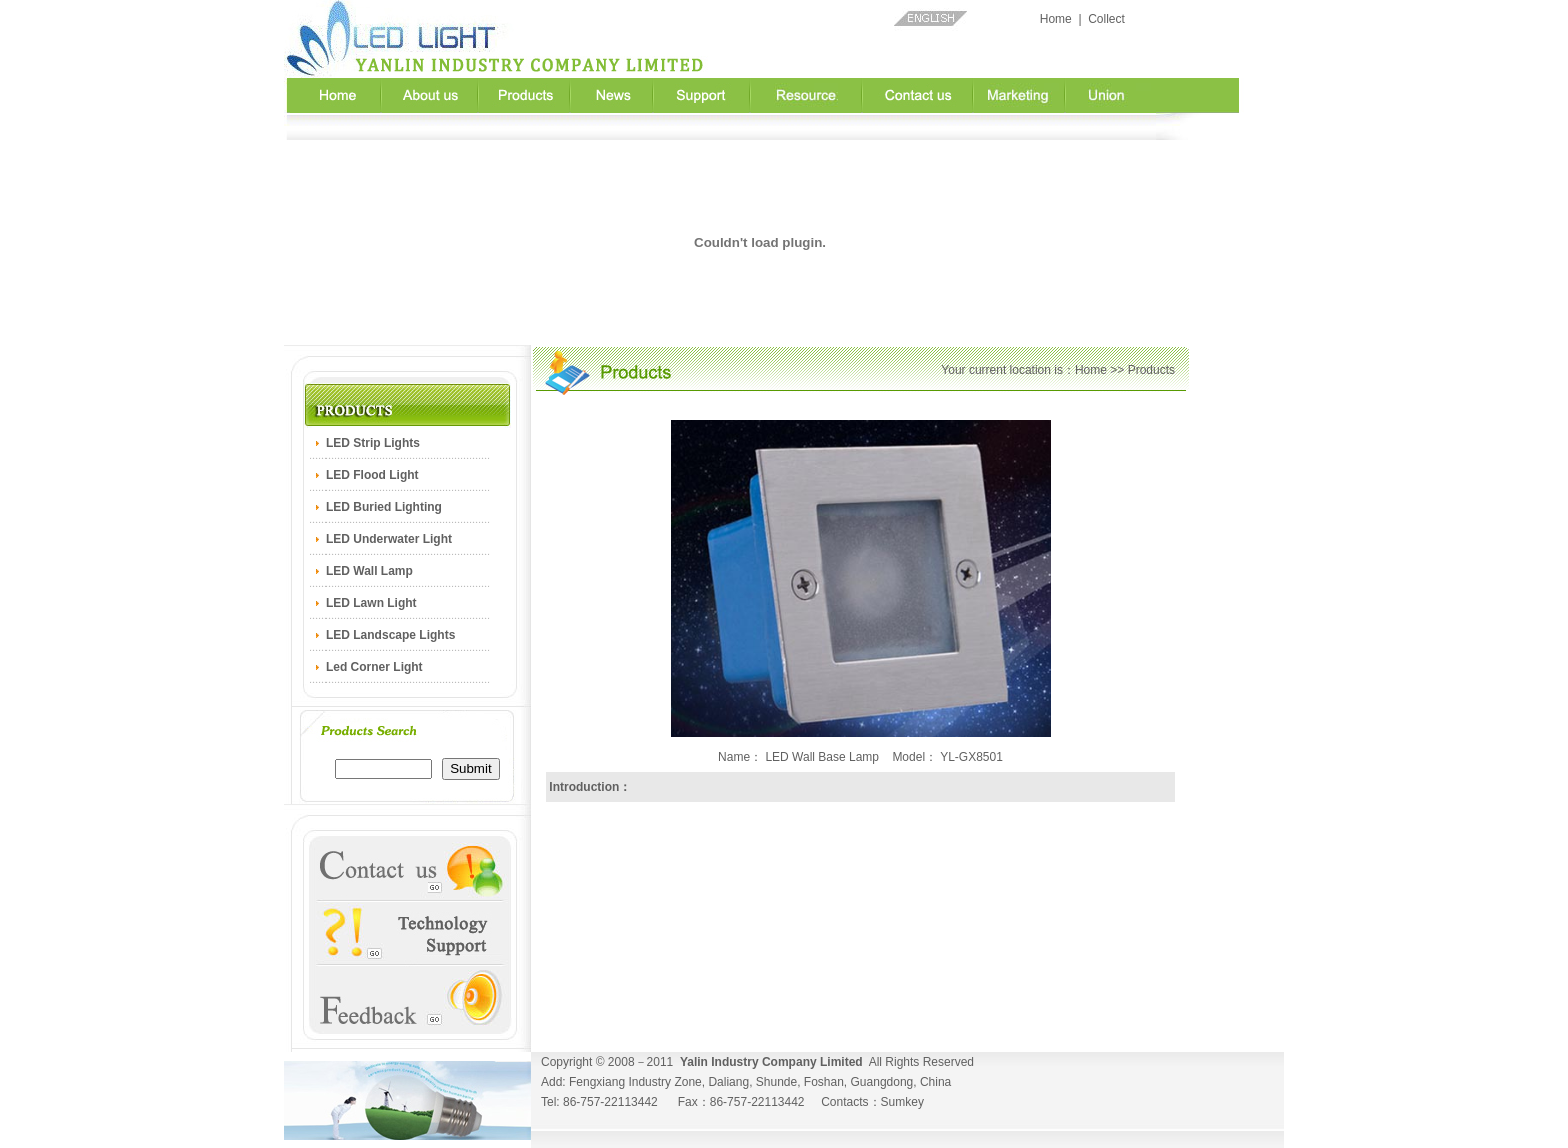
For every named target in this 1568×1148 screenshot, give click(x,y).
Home (1056, 19)
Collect (1106, 19)
